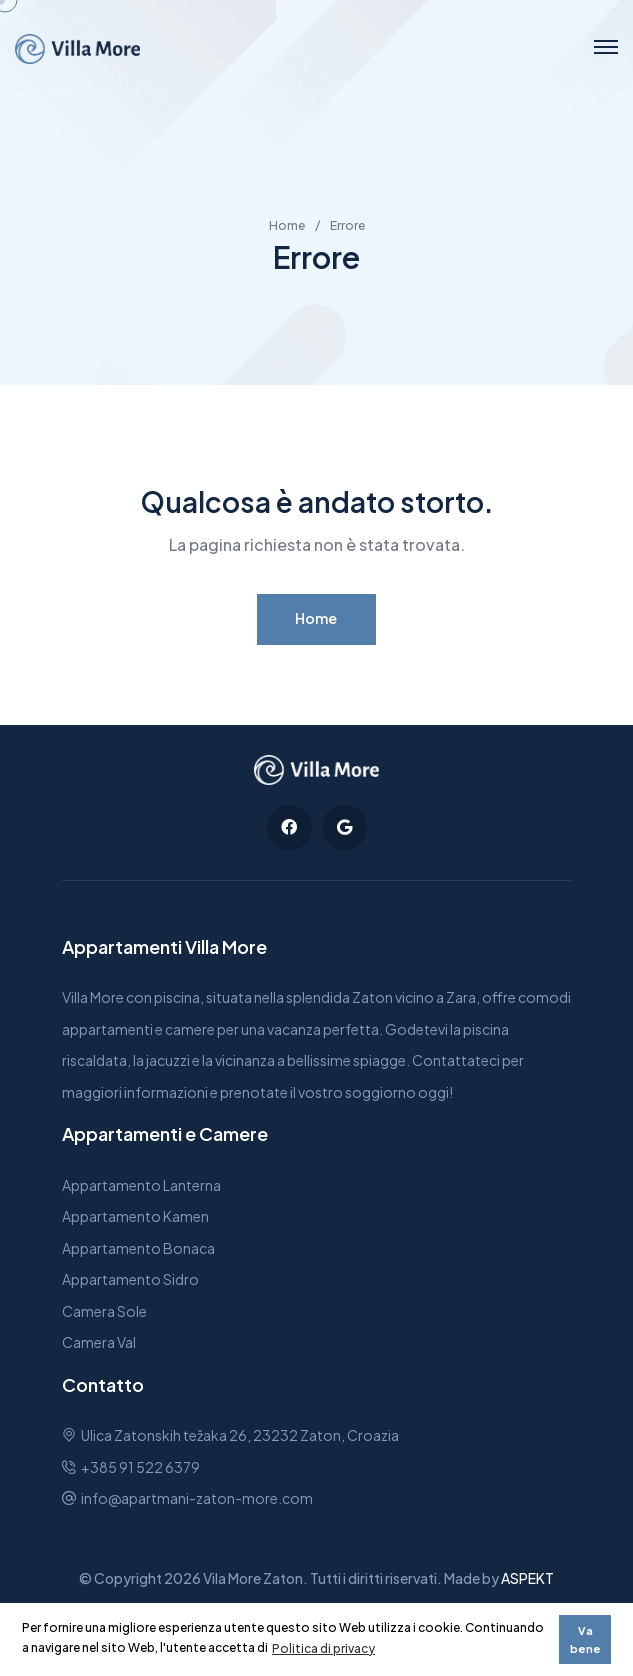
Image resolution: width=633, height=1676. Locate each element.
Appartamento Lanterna (141, 1185)
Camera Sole (104, 1311)
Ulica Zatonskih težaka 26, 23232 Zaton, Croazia (240, 1435)
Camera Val (99, 1342)
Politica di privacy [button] (323, 1648)
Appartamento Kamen (135, 1216)
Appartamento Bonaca (138, 1248)
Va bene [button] (585, 1639)
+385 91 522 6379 (140, 1467)
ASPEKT (527, 1578)
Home (287, 226)
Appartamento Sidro (130, 1279)
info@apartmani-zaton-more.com (197, 1498)
